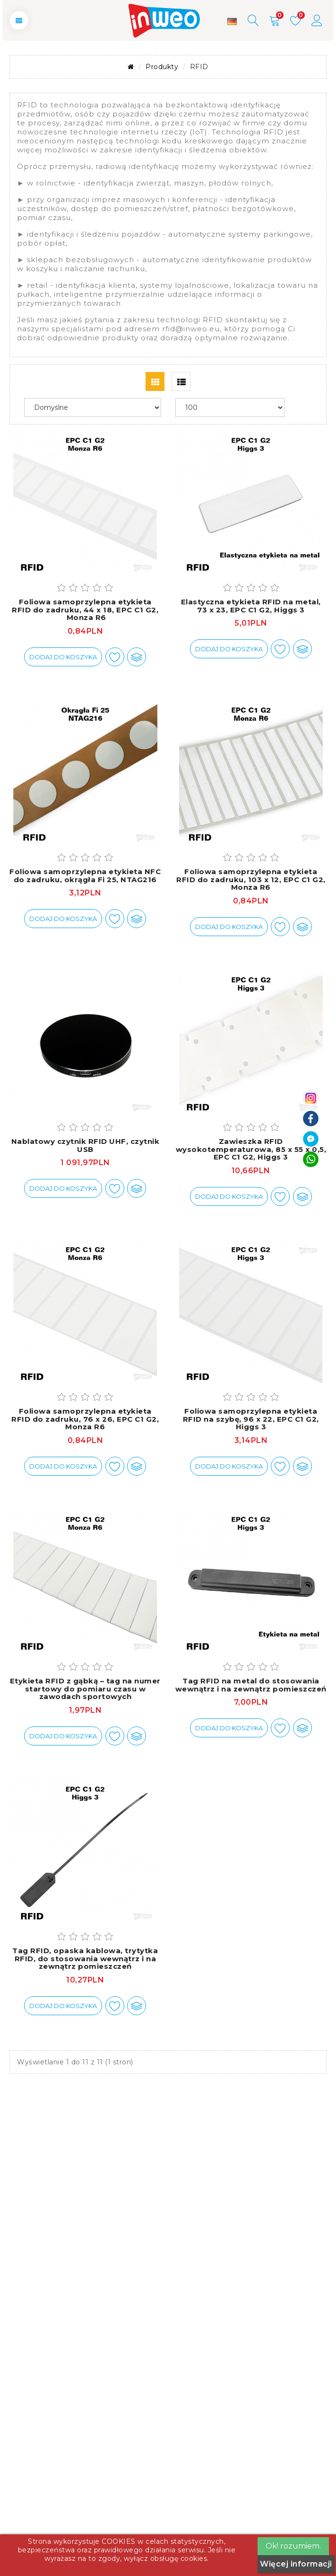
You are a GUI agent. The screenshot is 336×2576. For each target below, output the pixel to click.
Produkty (162, 66)
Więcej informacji (296, 2563)
